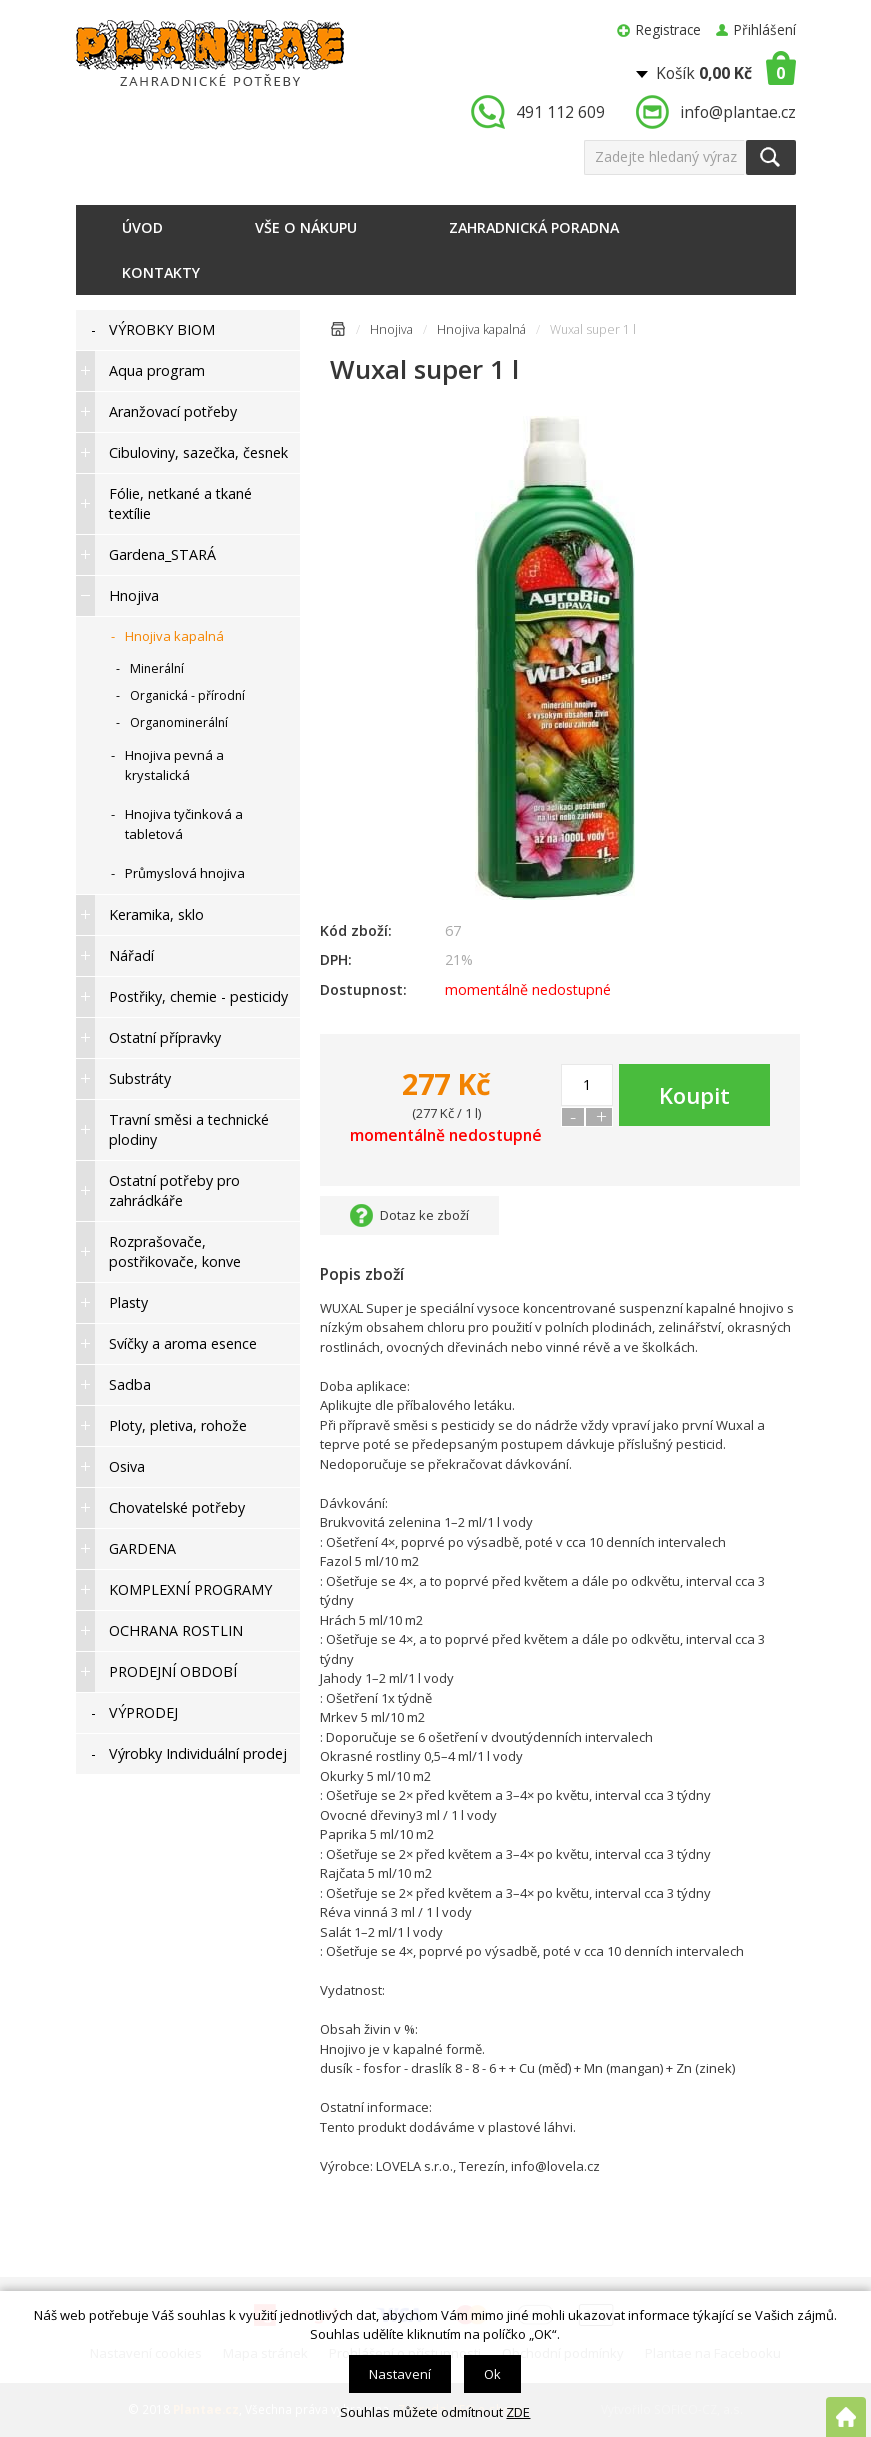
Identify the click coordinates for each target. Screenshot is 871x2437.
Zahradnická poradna (534, 227)
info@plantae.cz (738, 112)
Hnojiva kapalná (481, 329)
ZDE (518, 2412)
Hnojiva (391, 329)
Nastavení (400, 2374)
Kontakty (161, 272)
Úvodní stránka (338, 332)
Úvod (142, 227)
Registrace (668, 29)
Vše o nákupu (306, 227)
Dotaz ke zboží (424, 1215)
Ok (492, 2374)
